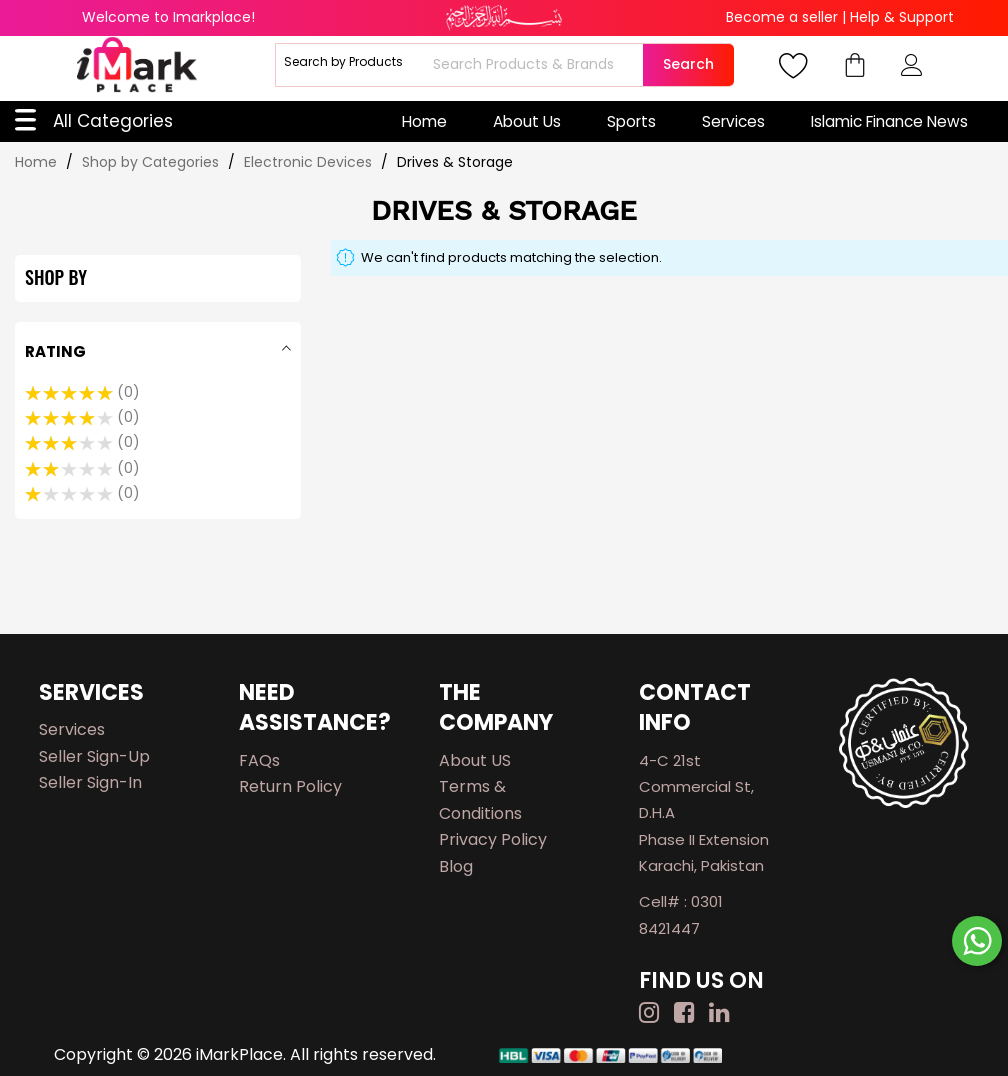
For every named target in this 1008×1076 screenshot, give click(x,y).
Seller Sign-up (94, 756)
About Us (527, 121)
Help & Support (902, 17)
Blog (456, 866)
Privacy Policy (493, 839)
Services (733, 121)
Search (688, 64)
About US (475, 760)
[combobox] (535, 65)
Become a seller (782, 17)
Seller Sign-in (90, 782)
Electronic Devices (310, 162)
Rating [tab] (55, 351)
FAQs (259, 760)
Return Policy (290, 786)
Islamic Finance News (889, 121)
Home (424, 121)
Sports (631, 121)
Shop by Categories (152, 162)
